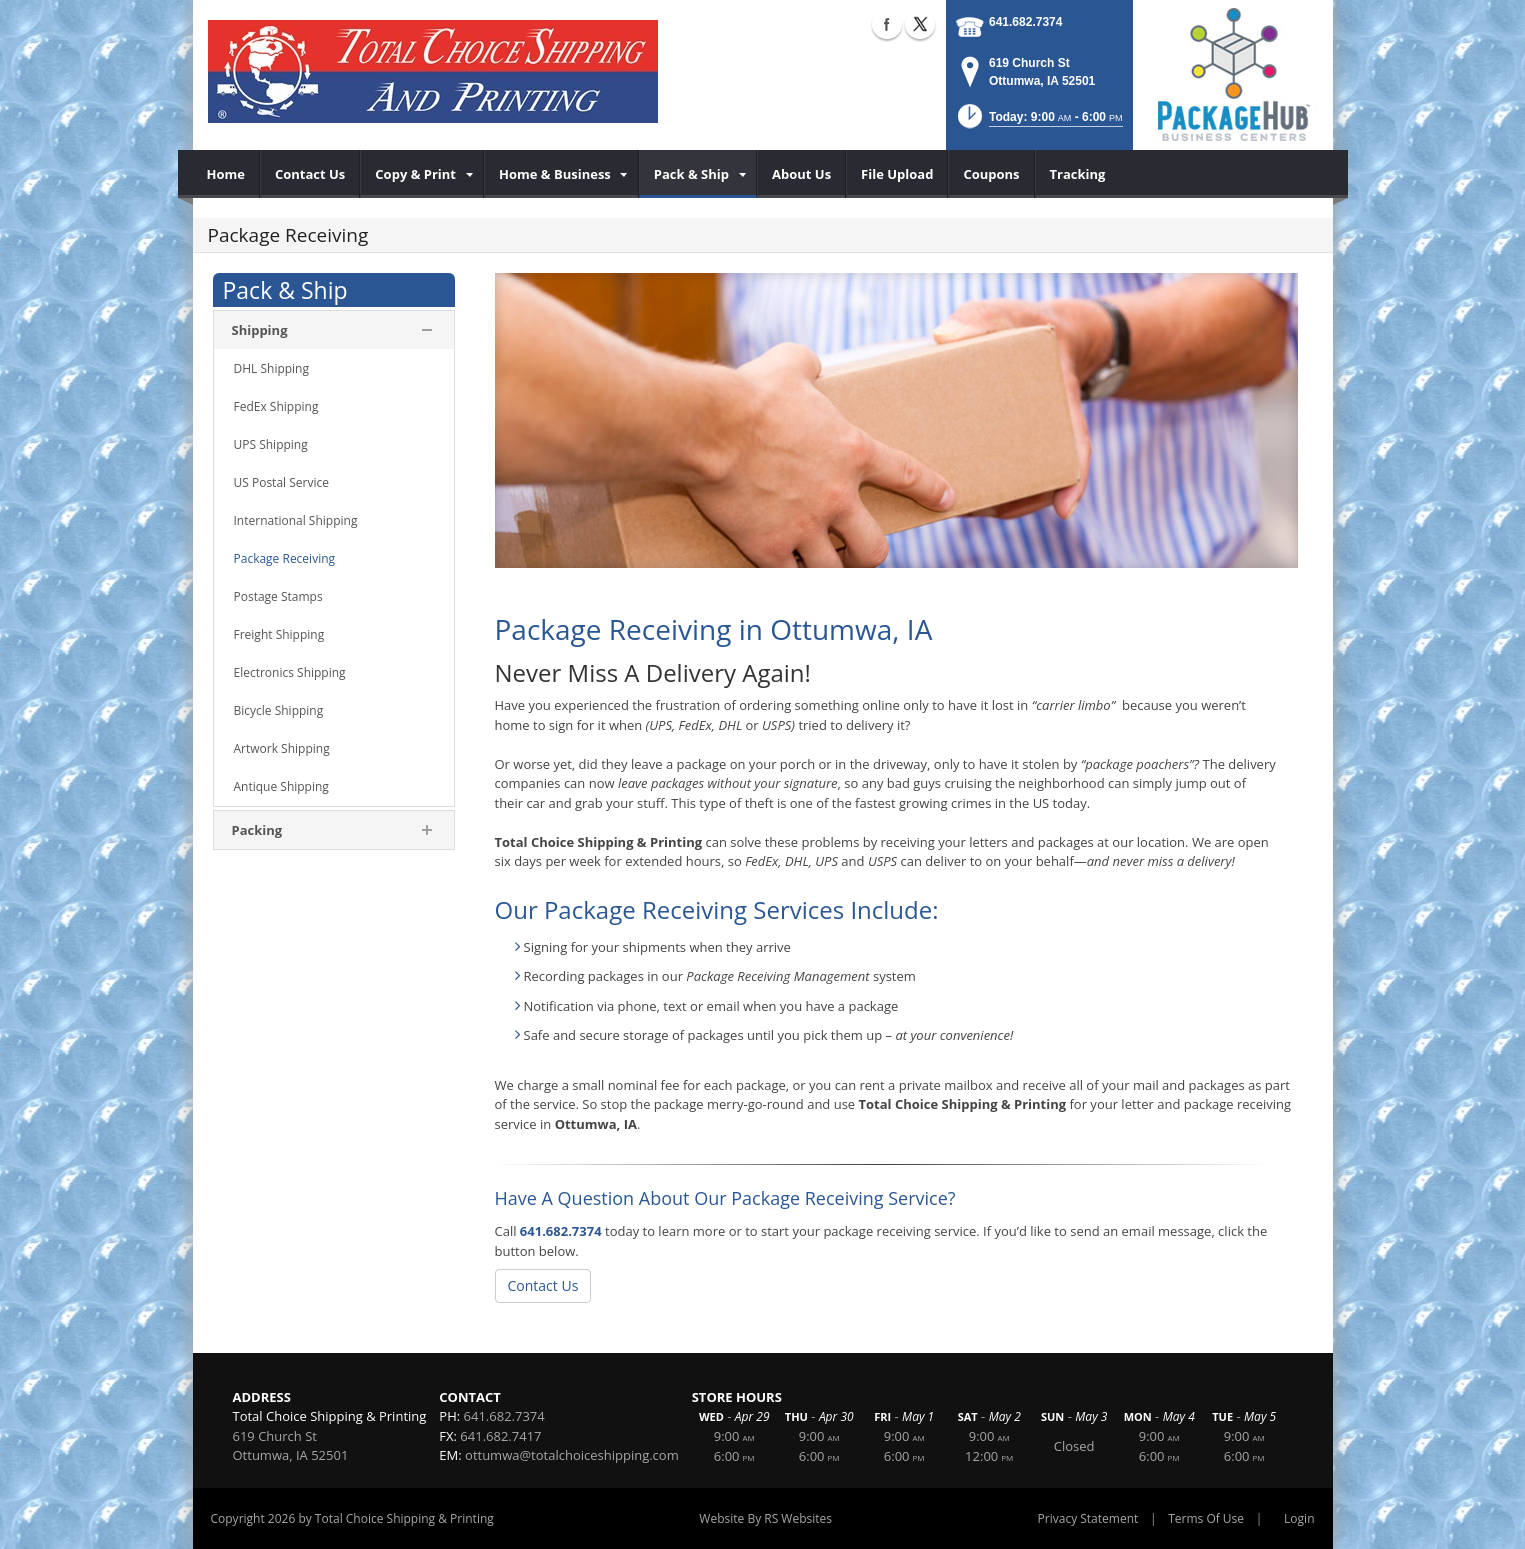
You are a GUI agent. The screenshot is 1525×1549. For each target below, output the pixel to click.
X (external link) (920, 24)
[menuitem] (226, 174)
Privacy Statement (1088, 1518)
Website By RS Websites (765, 1518)
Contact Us (543, 1285)
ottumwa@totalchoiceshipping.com (572, 1455)
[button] (1038, 122)
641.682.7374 (1025, 22)
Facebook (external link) (887, 24)
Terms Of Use (1206, 1518)
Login (1299, 1518)
